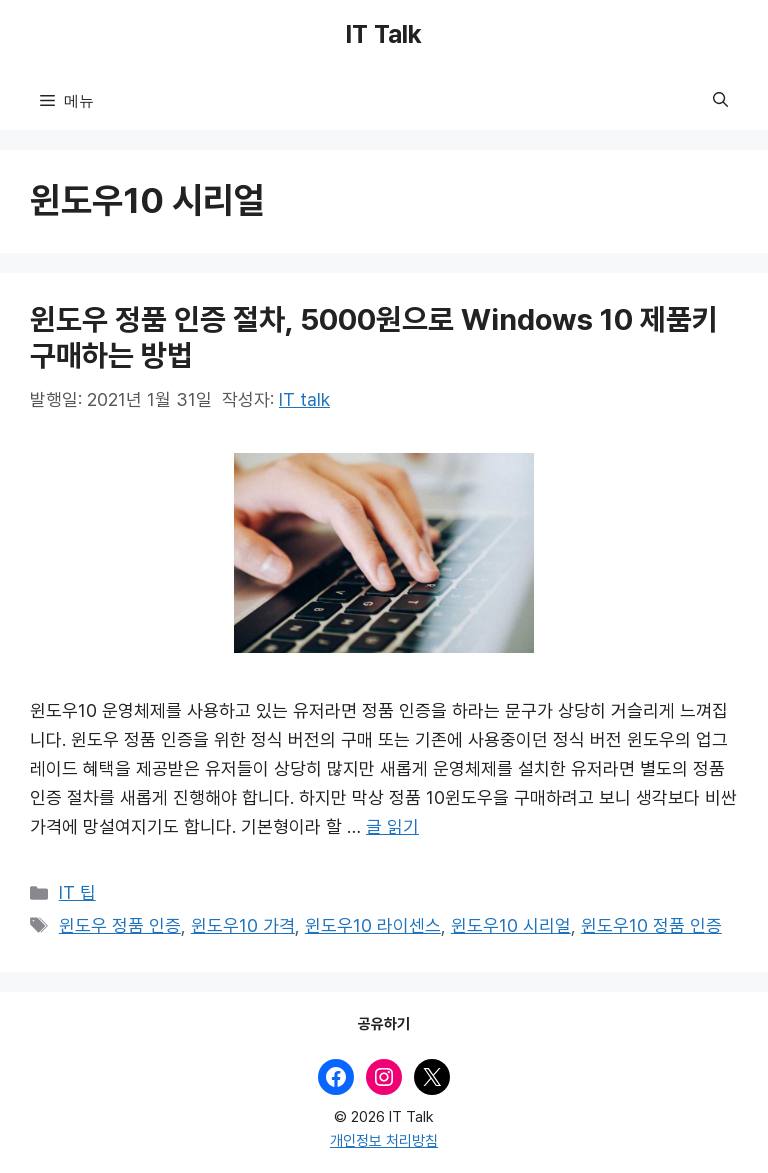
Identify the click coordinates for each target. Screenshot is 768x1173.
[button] (720, 100)
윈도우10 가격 (243, 926)
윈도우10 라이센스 (373, 926)
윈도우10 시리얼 (511, 926)
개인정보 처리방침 (384, 1141)
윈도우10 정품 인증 (651, 926)
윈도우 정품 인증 (120, 926)
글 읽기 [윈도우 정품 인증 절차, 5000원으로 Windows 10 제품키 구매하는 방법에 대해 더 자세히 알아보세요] (392, 827)
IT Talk (384, 35)
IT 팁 (77, 893)
